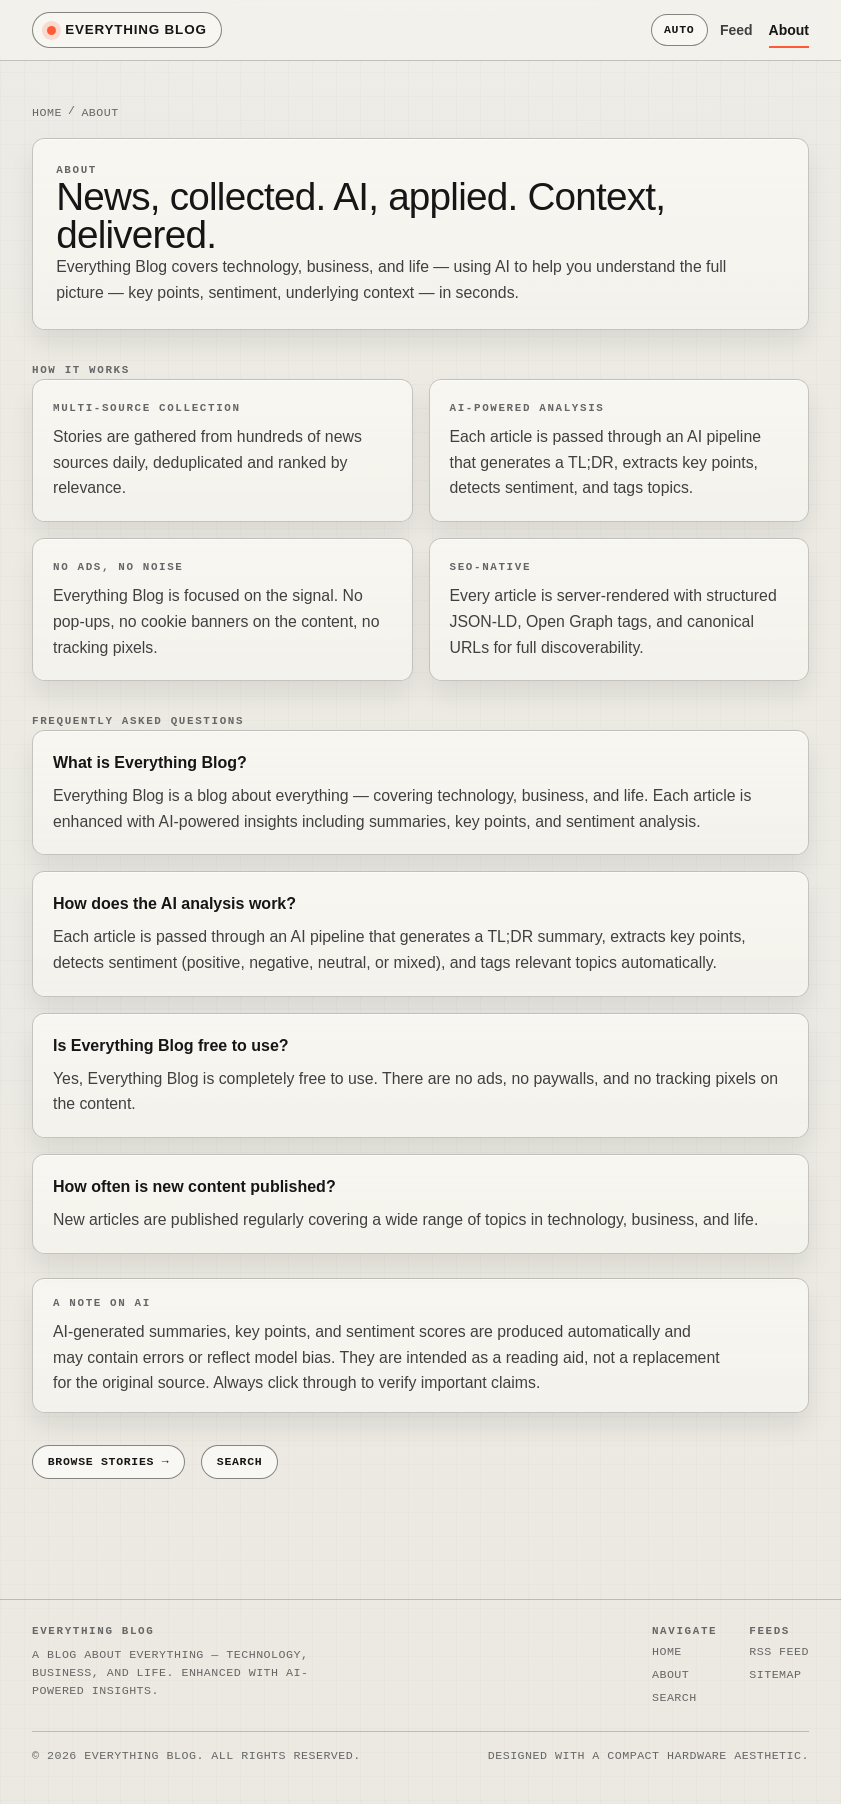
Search (240, 1461)
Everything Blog (126, 29)
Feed (736, 30)
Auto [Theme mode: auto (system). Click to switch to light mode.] (679, 29)
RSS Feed (779, 1651)
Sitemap (775, 1673)
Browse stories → (109, 1461)
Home (47, 111)
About (789, 30)
